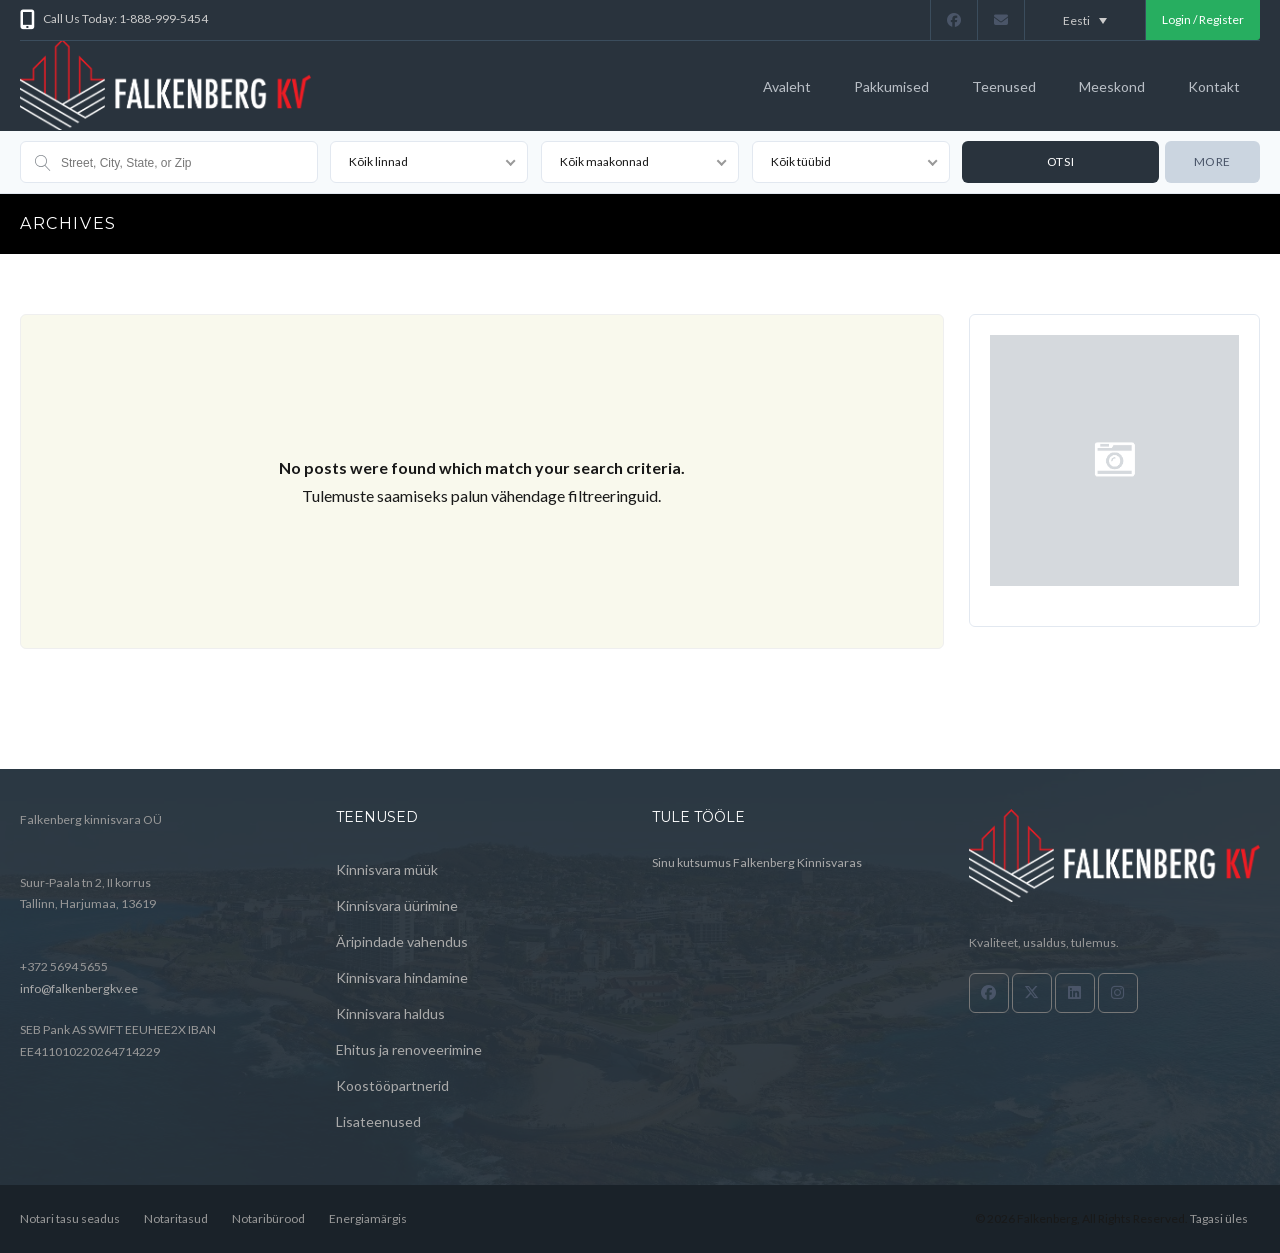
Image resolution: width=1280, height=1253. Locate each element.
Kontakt (1214, 86)
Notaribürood (268, 1218)
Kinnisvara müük (387, 869)
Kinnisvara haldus (390, 1013)
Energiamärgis (368, 1218)
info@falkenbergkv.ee (79, 988)
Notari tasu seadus (70, 1218)
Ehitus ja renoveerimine (409, 1049)
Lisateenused (378, 1121)
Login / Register (1203, 19)
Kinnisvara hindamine (402, 977)
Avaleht (787, 86)
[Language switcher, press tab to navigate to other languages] (1085, 19)
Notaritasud (176, 1218)
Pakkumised (891, 86)
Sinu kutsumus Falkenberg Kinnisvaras (757, 862)
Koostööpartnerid (392, 1085)
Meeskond (1112, 86)
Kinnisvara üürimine (397, 905)
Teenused (1004, 86)
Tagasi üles (1219, 1218)
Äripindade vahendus (402, 941)
